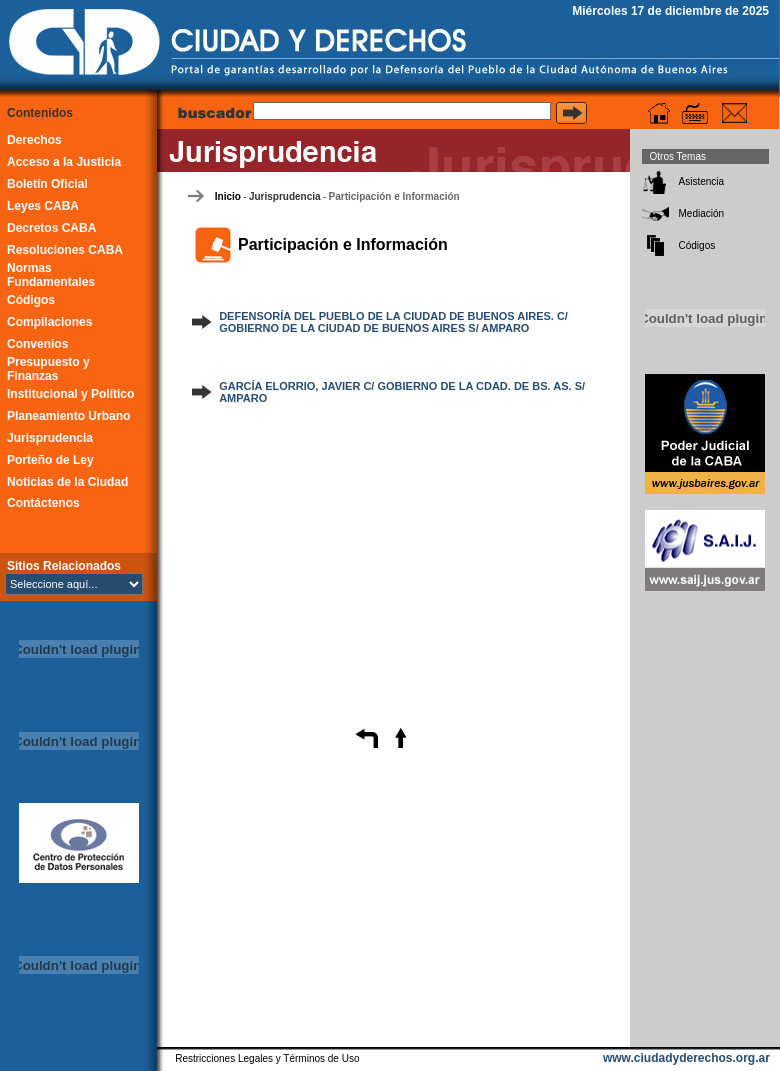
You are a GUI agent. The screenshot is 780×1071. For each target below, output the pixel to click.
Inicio (228, 196)
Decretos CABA (51, 228)
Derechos (34, 140)
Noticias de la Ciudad (67, 482)
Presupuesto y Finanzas (48, 369)
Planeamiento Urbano (68, 416)
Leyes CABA (43, 206)
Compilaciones (49, 322)
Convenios (37, 344)
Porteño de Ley (50, 460)
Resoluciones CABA (65, 250)
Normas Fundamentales (51, 275)
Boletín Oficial (47, 184)
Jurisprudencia (50, 438)
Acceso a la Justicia (64, 162)
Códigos (31, 300)
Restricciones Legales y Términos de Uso (267, 1058)
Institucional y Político (70, 394)
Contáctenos (43, 503)
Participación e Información (394, 196)
